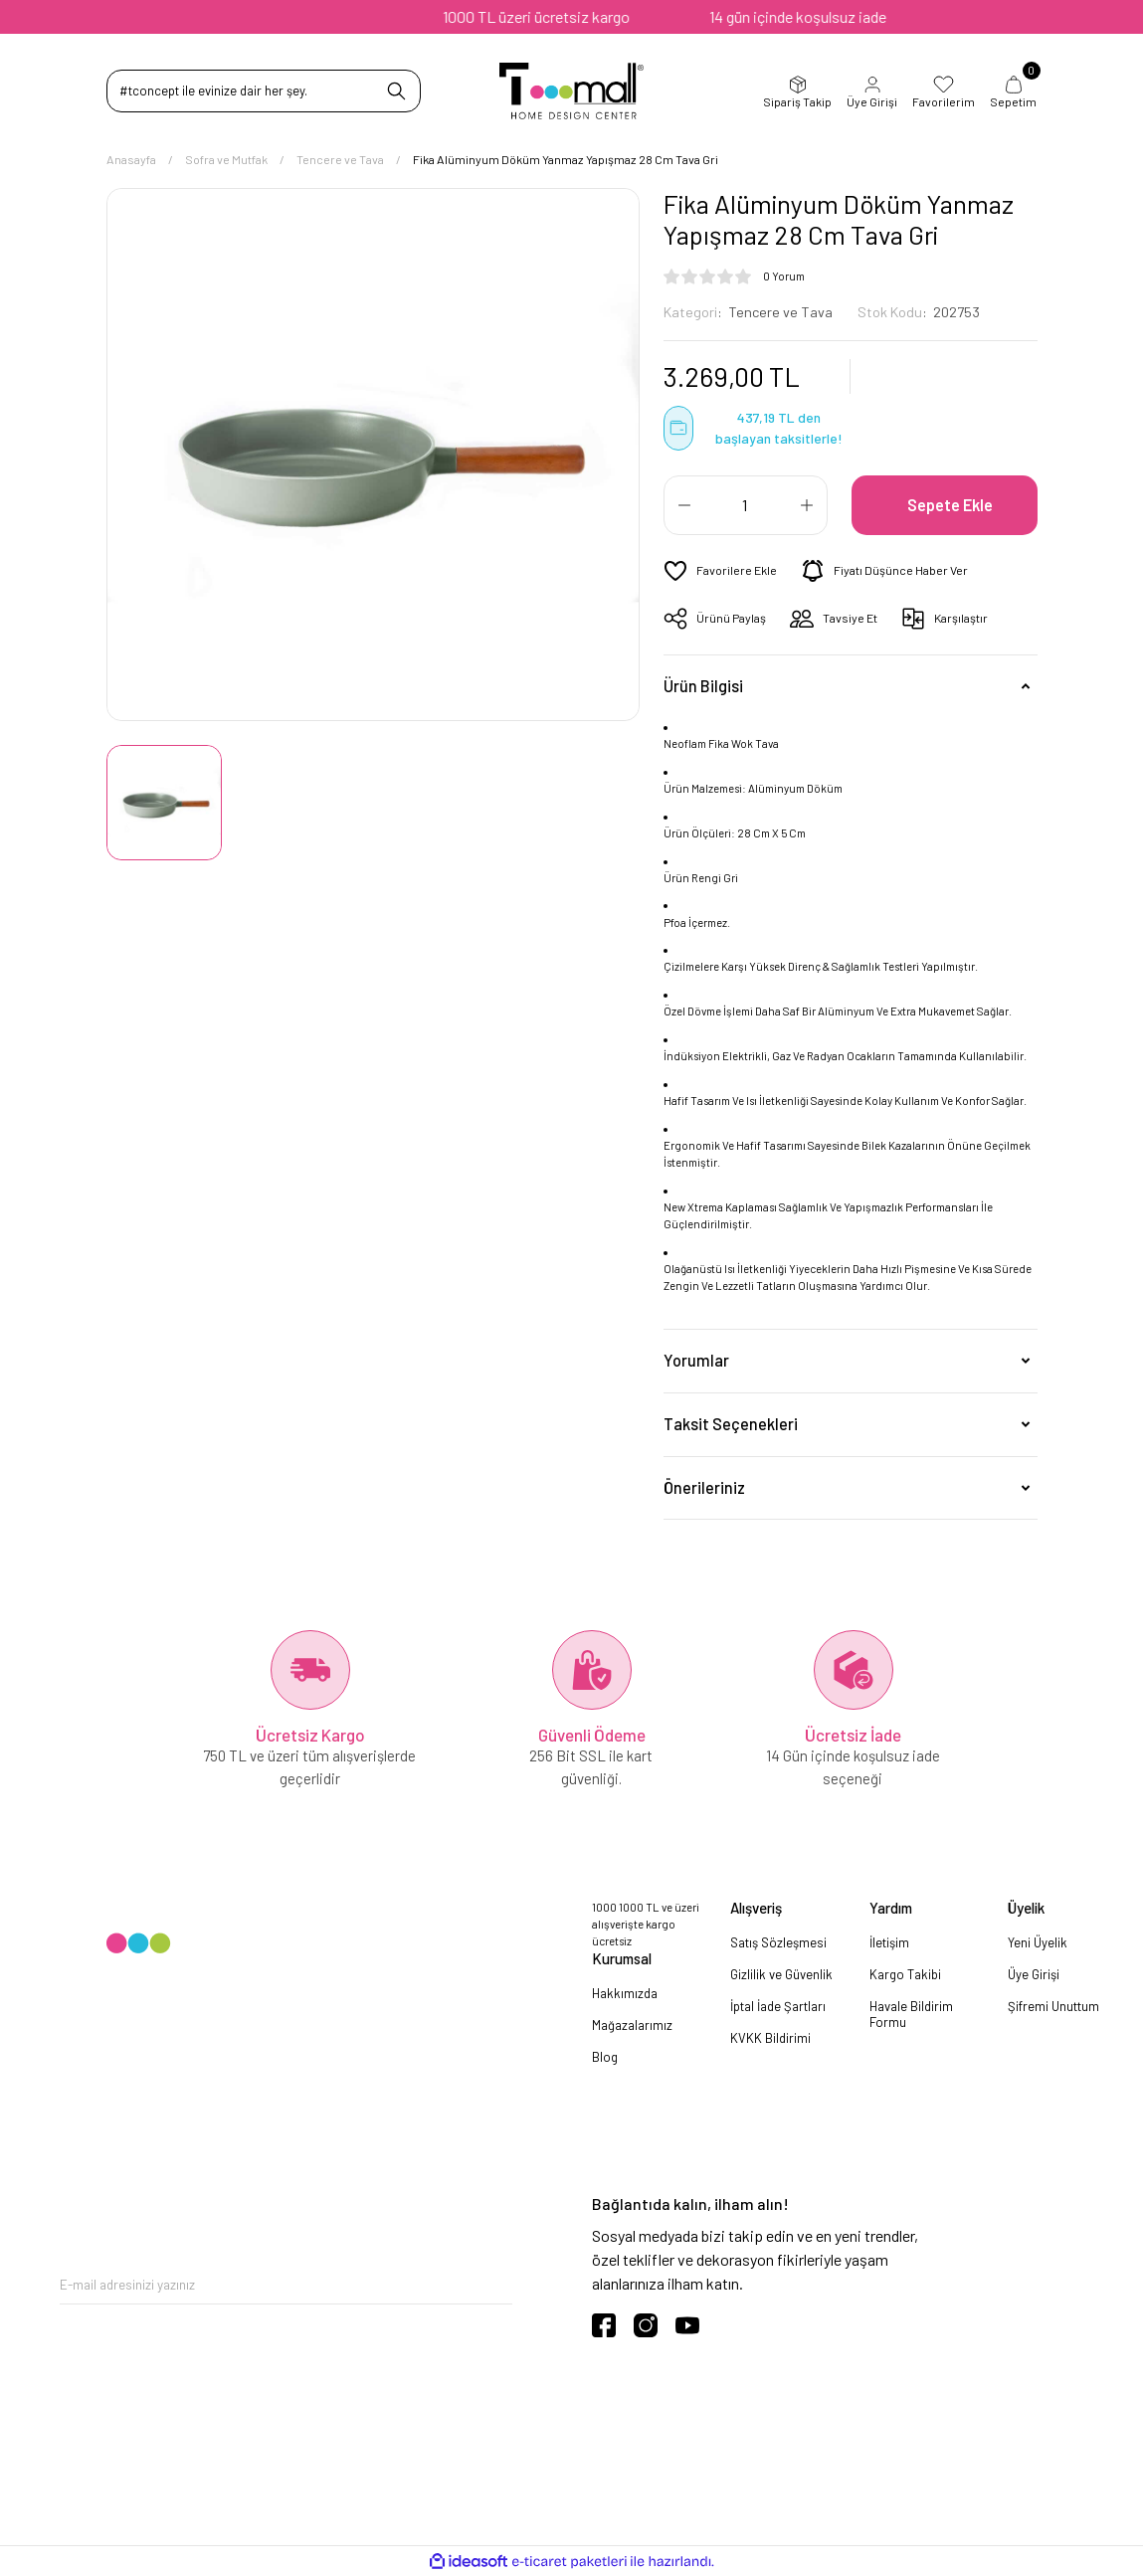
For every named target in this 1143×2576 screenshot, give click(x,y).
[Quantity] (745, 505)
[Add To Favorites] (720, 571)
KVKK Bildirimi (770, 2038)
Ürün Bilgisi (703, 685)
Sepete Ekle (950, 504)
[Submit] (497, 2284)
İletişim (889, 1942)
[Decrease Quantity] (684, 505)
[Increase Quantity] (807, 505)
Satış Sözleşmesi (778, 1942)
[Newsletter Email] (286, 2284)
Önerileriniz (704, 1487)
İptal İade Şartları (778, 2006)
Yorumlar (696, 1360)
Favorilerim (943, 91)
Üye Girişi (872, 91)
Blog (605, 2057)
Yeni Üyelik (1037, 1942)
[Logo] (571, 91)
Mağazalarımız (632, 2025)
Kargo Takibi (905, 1974)
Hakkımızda (625, 1993)
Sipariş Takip (797, 91)
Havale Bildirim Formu (911, 2014)
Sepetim (1013, 91)
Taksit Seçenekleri (731, 1423)
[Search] (263, 91)
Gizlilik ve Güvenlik (781, 1974)
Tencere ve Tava (780, 311)
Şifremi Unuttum (1053, 2006)
